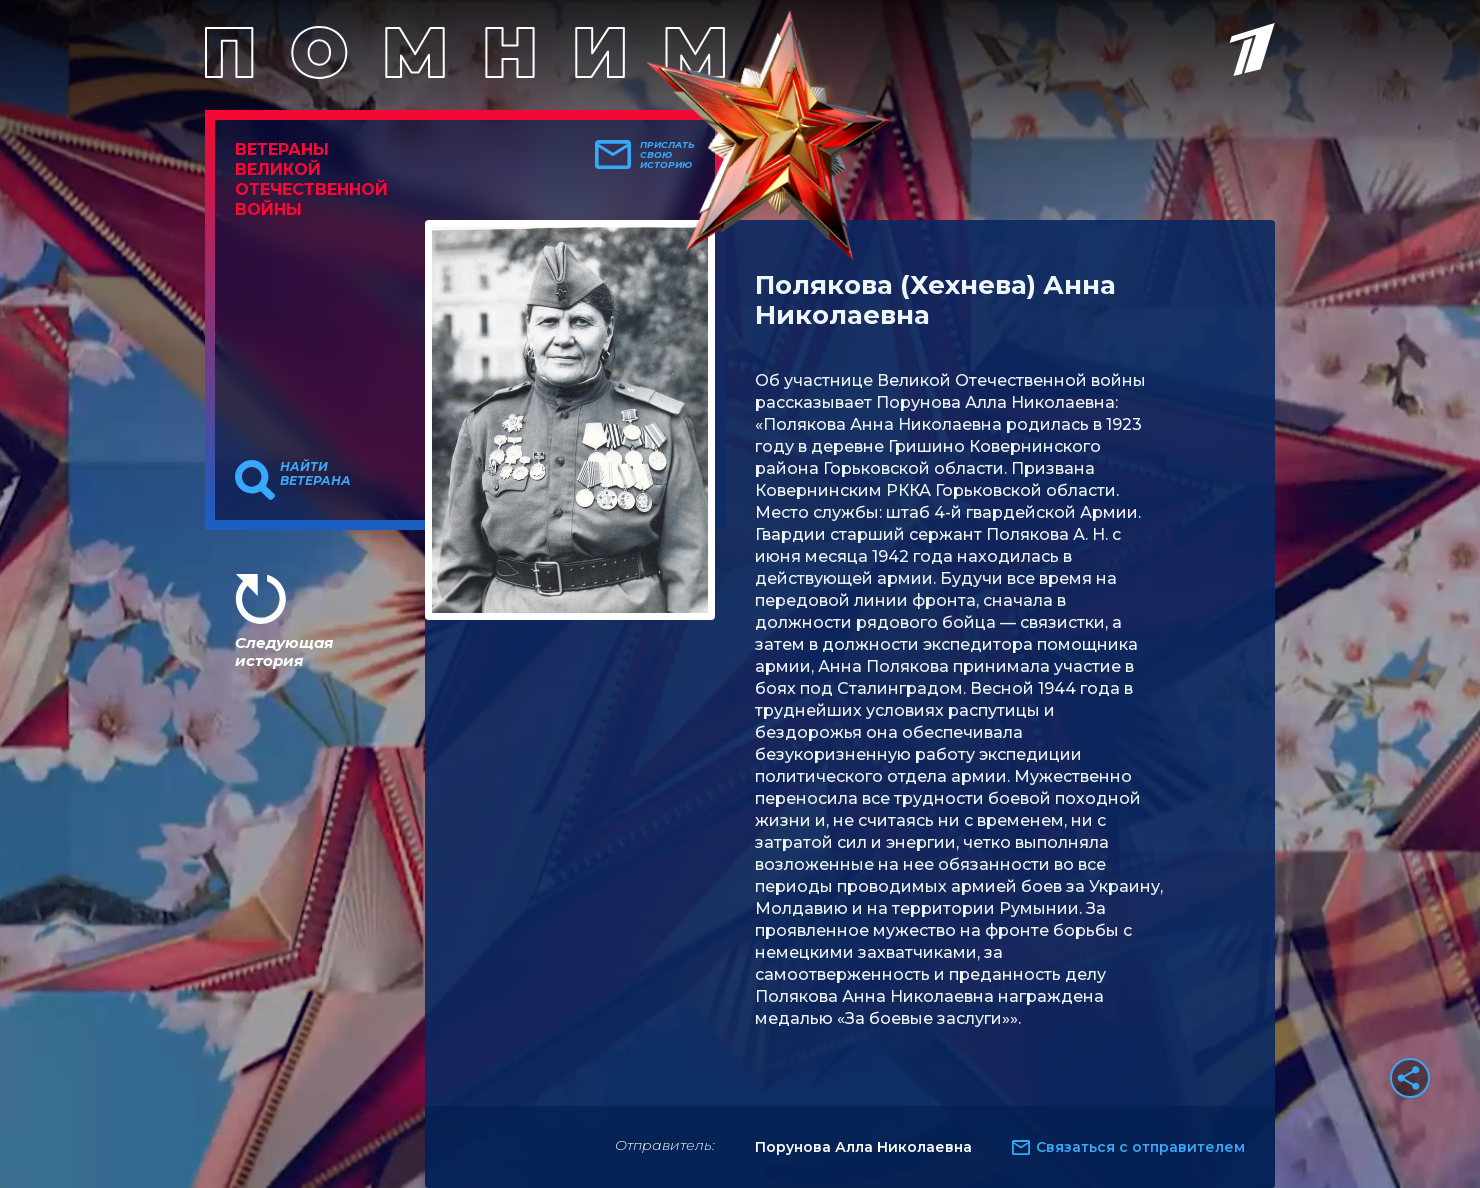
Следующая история (284, 651)
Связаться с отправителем (1140, 1147)
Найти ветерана (315, 474)
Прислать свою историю (667, 155)
